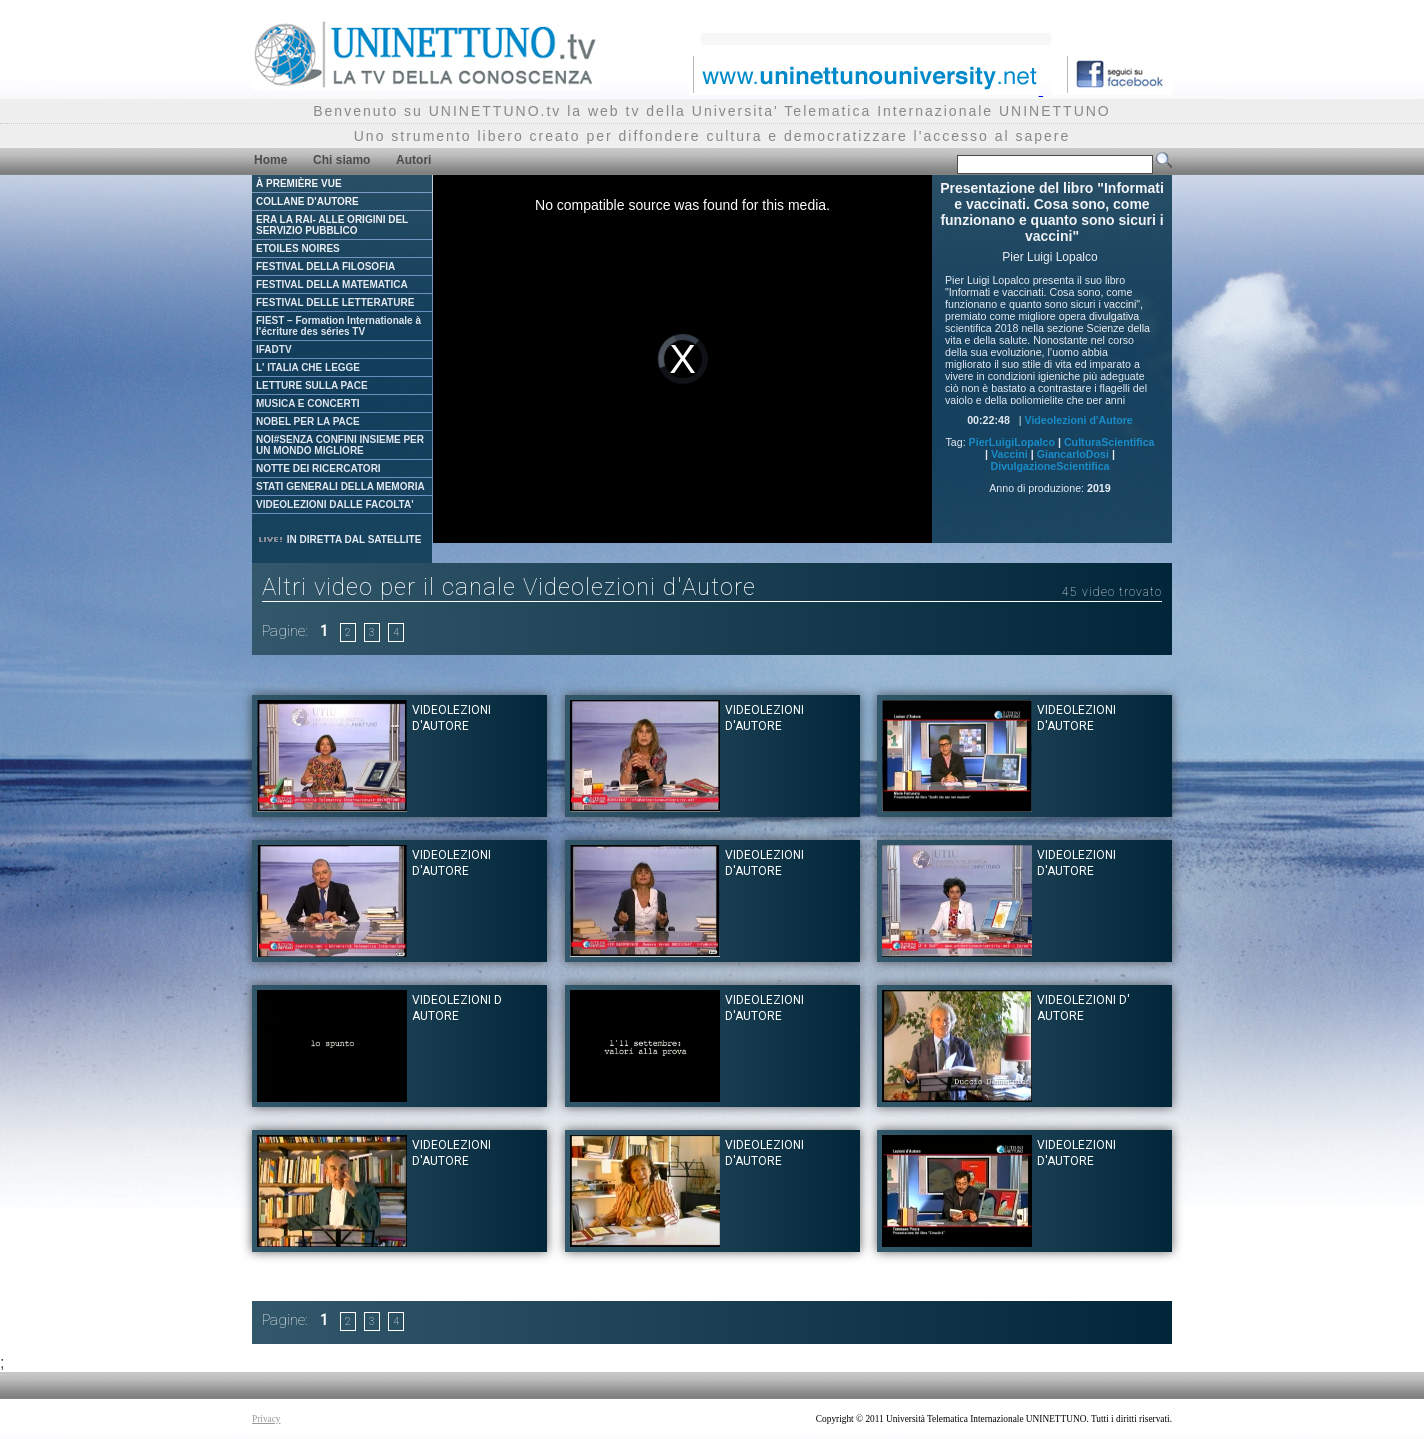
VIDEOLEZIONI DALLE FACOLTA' (335, 504)
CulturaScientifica (1109, 442)
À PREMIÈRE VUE (299, 183)
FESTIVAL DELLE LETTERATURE (335, 302)
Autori (413, 160)
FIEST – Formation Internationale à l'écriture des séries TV (338, 326)
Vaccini (1009, 454)
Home (270, 160)
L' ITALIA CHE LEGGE (308, 367)
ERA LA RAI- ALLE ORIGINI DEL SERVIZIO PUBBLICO (332, 225)
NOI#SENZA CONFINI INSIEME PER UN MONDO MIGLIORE (340, 445)
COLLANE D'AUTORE (307, 201)
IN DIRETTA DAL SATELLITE (339, 539)
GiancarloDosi (1073, 454)
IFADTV (274, 349)
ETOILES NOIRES (298, 248)
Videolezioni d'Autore (1078, 420)
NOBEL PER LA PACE (308, 421)
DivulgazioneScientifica (1049, 466)
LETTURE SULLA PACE (312, 385)
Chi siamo (341, 160)
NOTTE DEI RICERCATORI (318, 468)
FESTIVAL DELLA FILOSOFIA (325, 266)
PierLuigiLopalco (1012, 442)
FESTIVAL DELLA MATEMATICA (332, 284)
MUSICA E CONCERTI (308, 403)
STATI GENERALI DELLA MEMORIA (340, 486)
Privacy (266, 1419)
